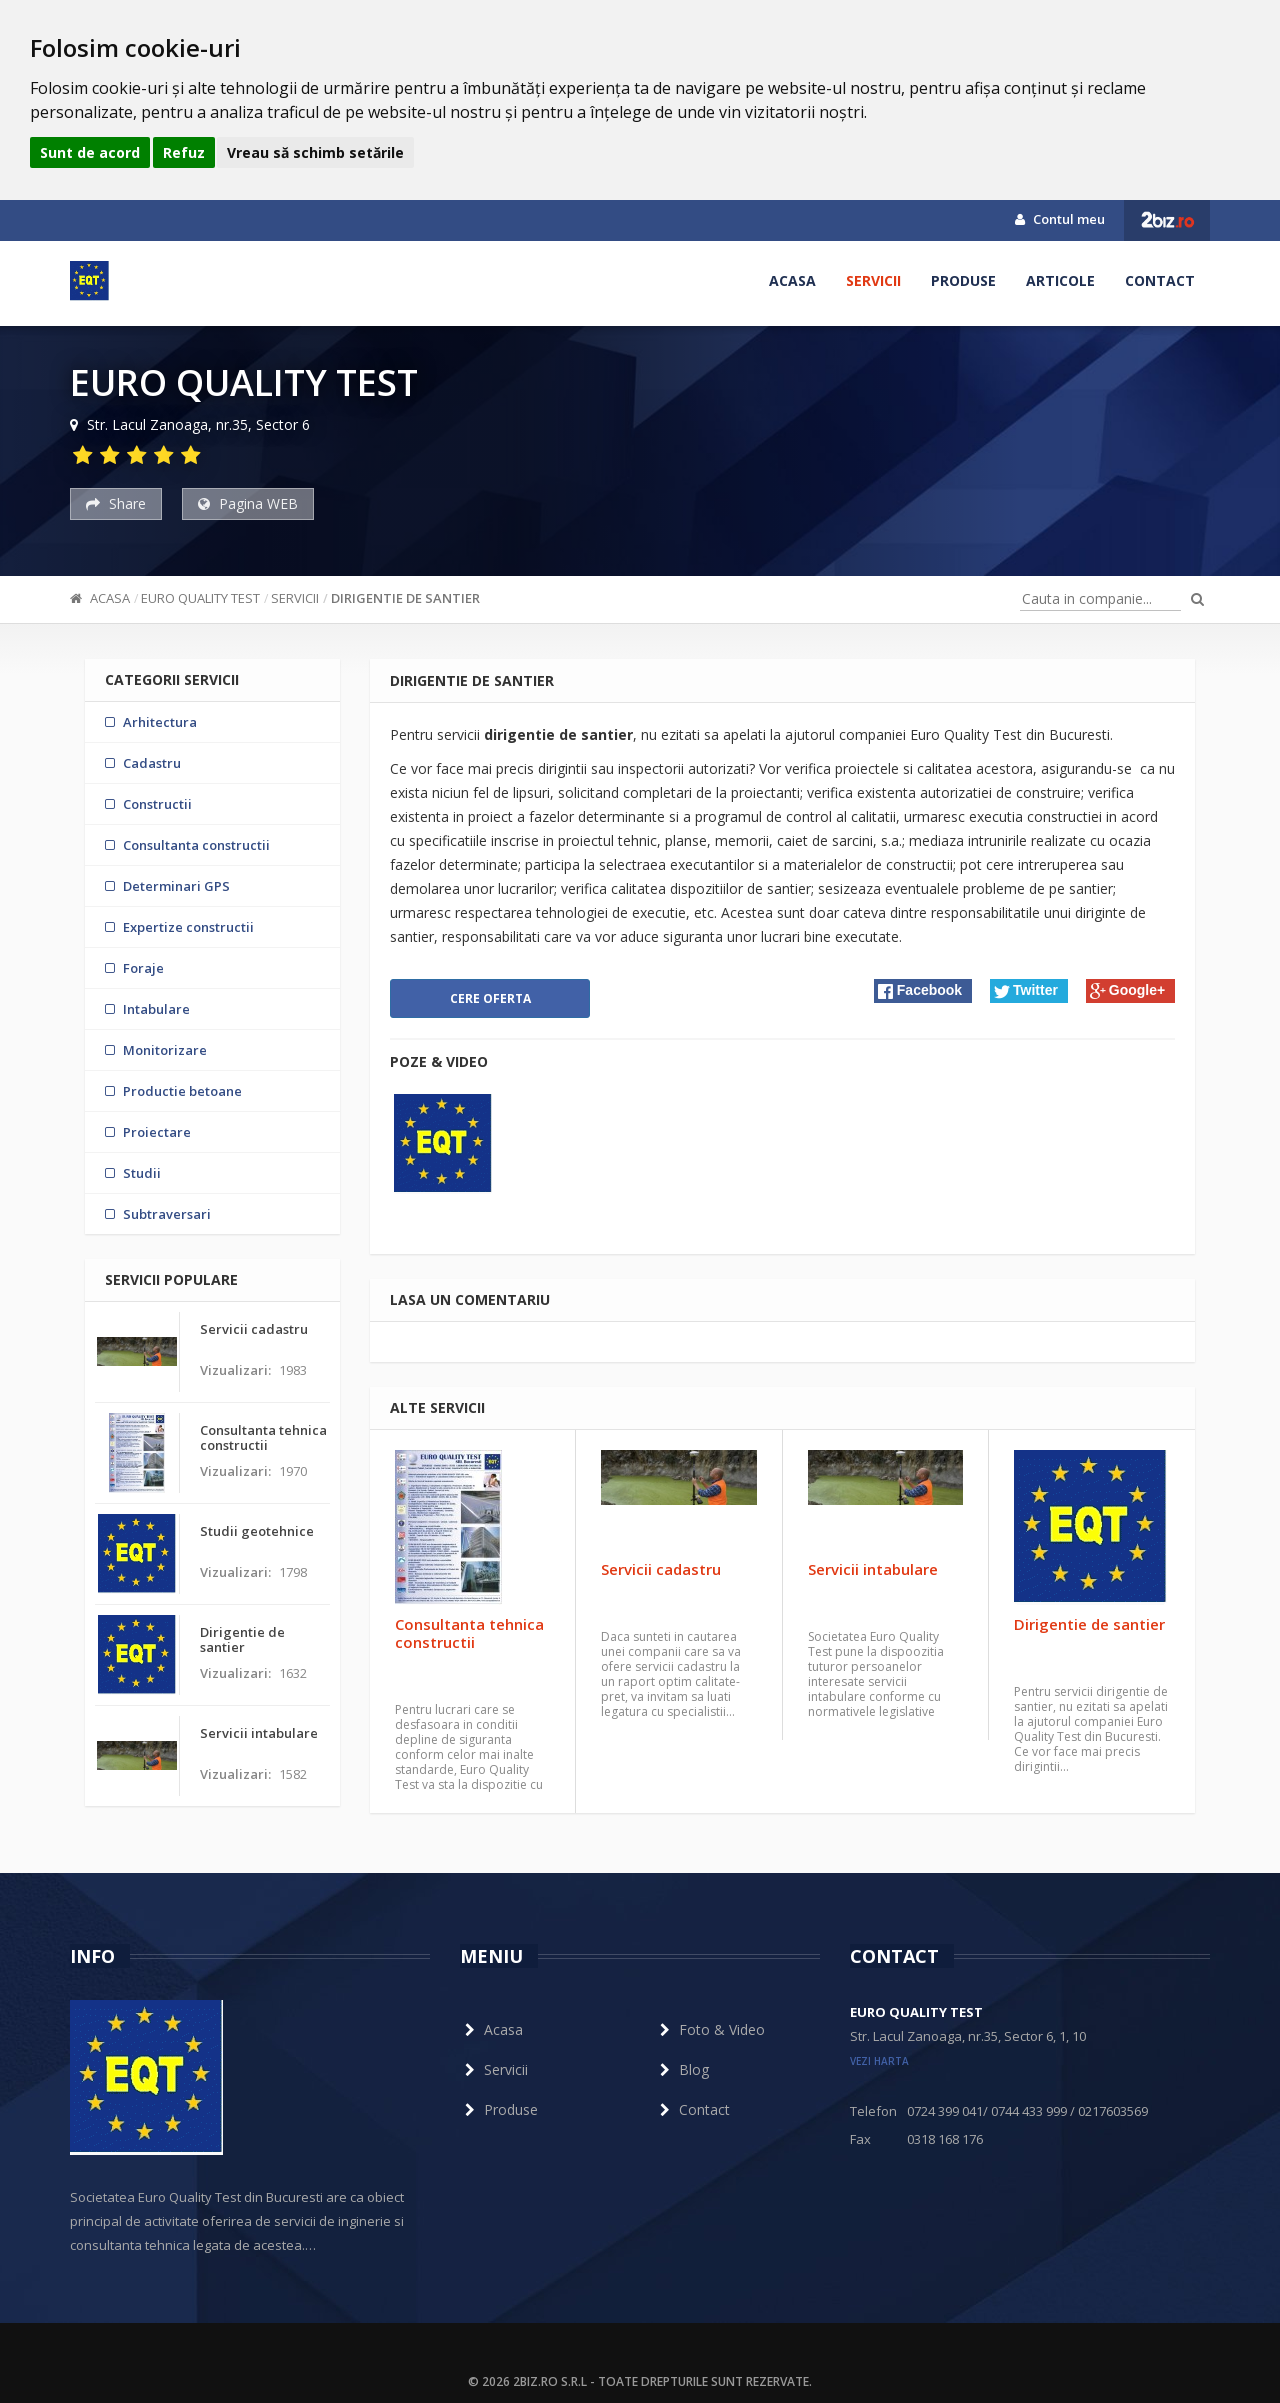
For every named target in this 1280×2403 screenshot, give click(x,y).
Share (116, 503)
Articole (1060, 280)
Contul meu (1060, 219)
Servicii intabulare (873, 1569)
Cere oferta (490, 998)
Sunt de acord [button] (90, 152)
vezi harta (879, 2061)
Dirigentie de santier (405, 598)
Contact (1160, 280)
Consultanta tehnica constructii (469, 1633)
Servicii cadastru (661, 1569)
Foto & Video (710, 2029)
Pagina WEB (248, 503)
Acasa (792, 280)
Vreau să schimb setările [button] (315, 152)
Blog (682, 2069)
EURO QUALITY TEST (200, 598)
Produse (963, 280)
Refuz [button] (184, 152)
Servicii (873, 280)
